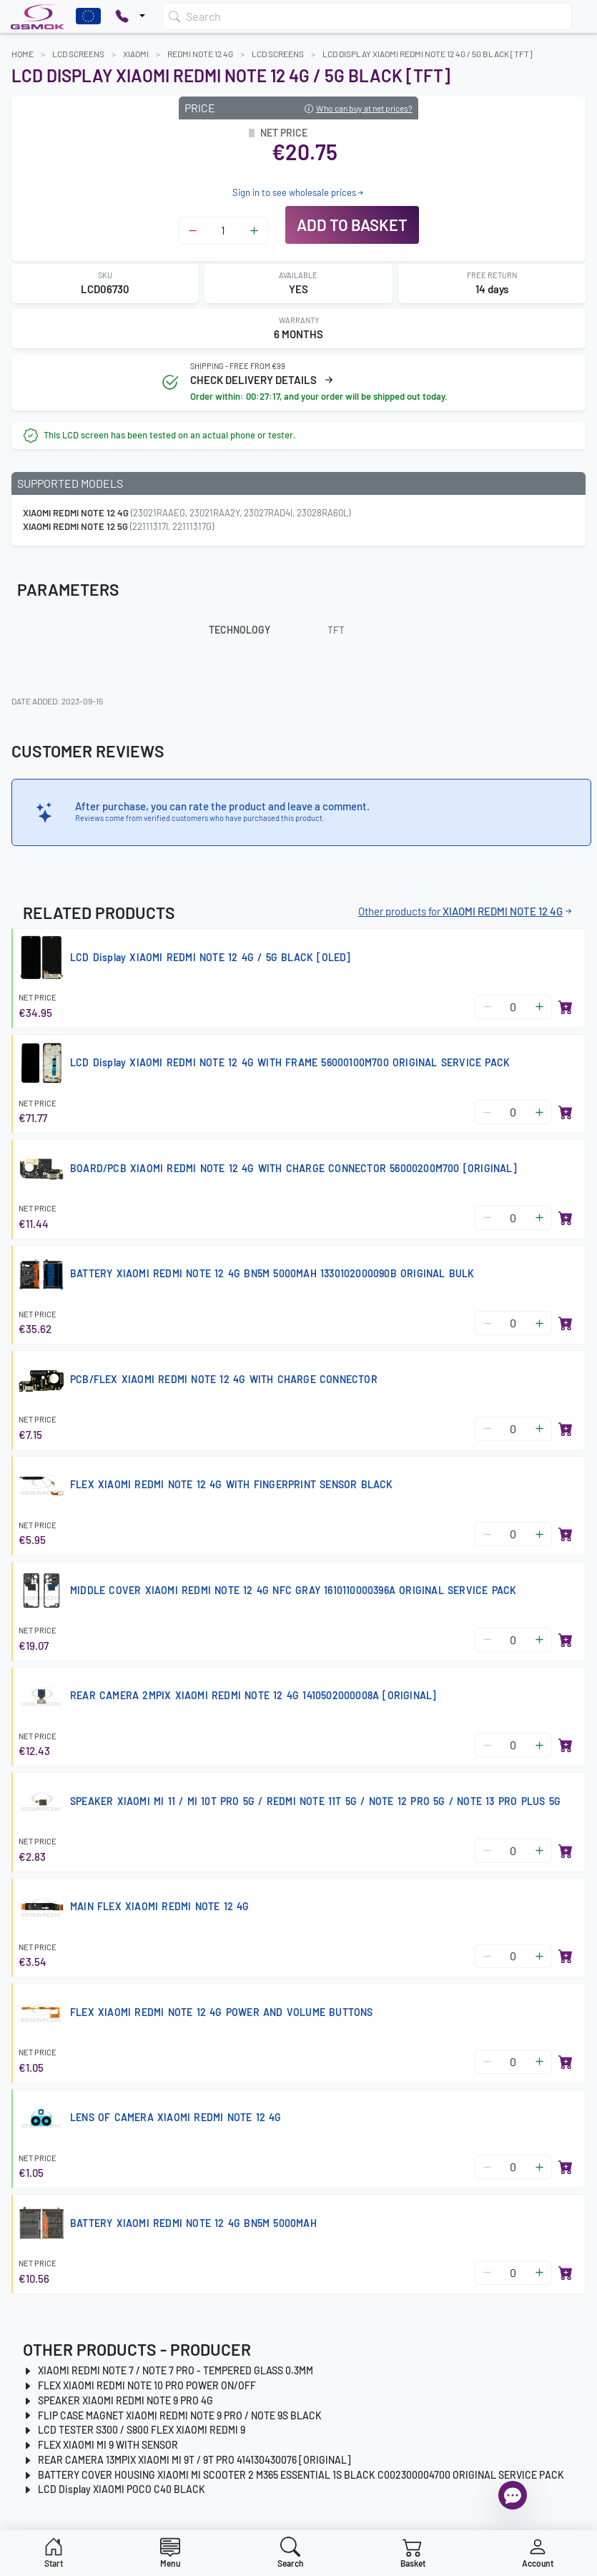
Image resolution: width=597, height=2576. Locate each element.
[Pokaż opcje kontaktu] (130, 16)
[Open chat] (513, 2495)
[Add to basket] (565, 1007)
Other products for (466, 911)
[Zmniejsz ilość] (192, 230)
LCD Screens (78, 54)
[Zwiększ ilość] (254, 230)
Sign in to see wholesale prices (298, 192)
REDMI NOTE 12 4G (200, 54)
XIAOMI (136, 54)
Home (22, 54)
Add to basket (352, 224)
